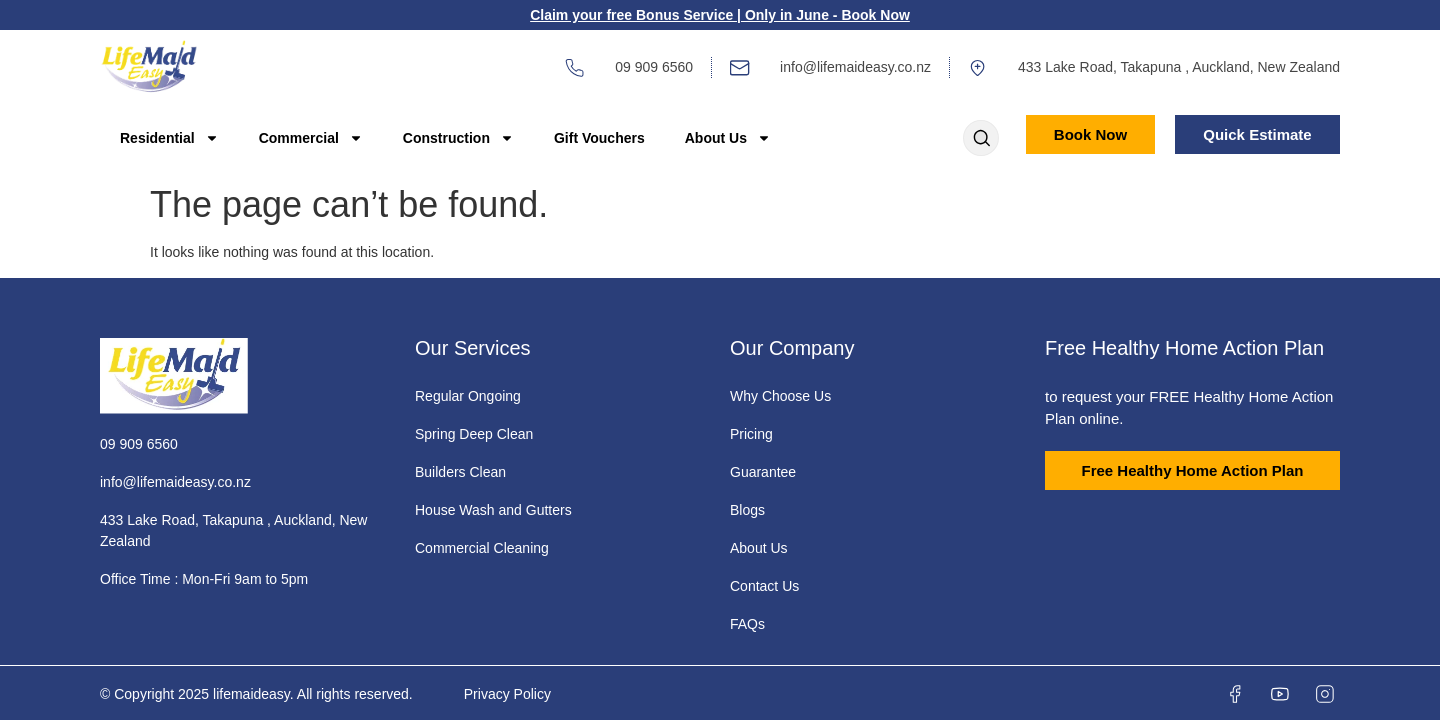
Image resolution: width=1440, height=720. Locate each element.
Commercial (311, 138)
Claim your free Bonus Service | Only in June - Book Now (720, 15)
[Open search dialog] (981, 140)
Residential (169, 138)
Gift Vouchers (599, 138)
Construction (458, 138)
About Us (728, 138)
